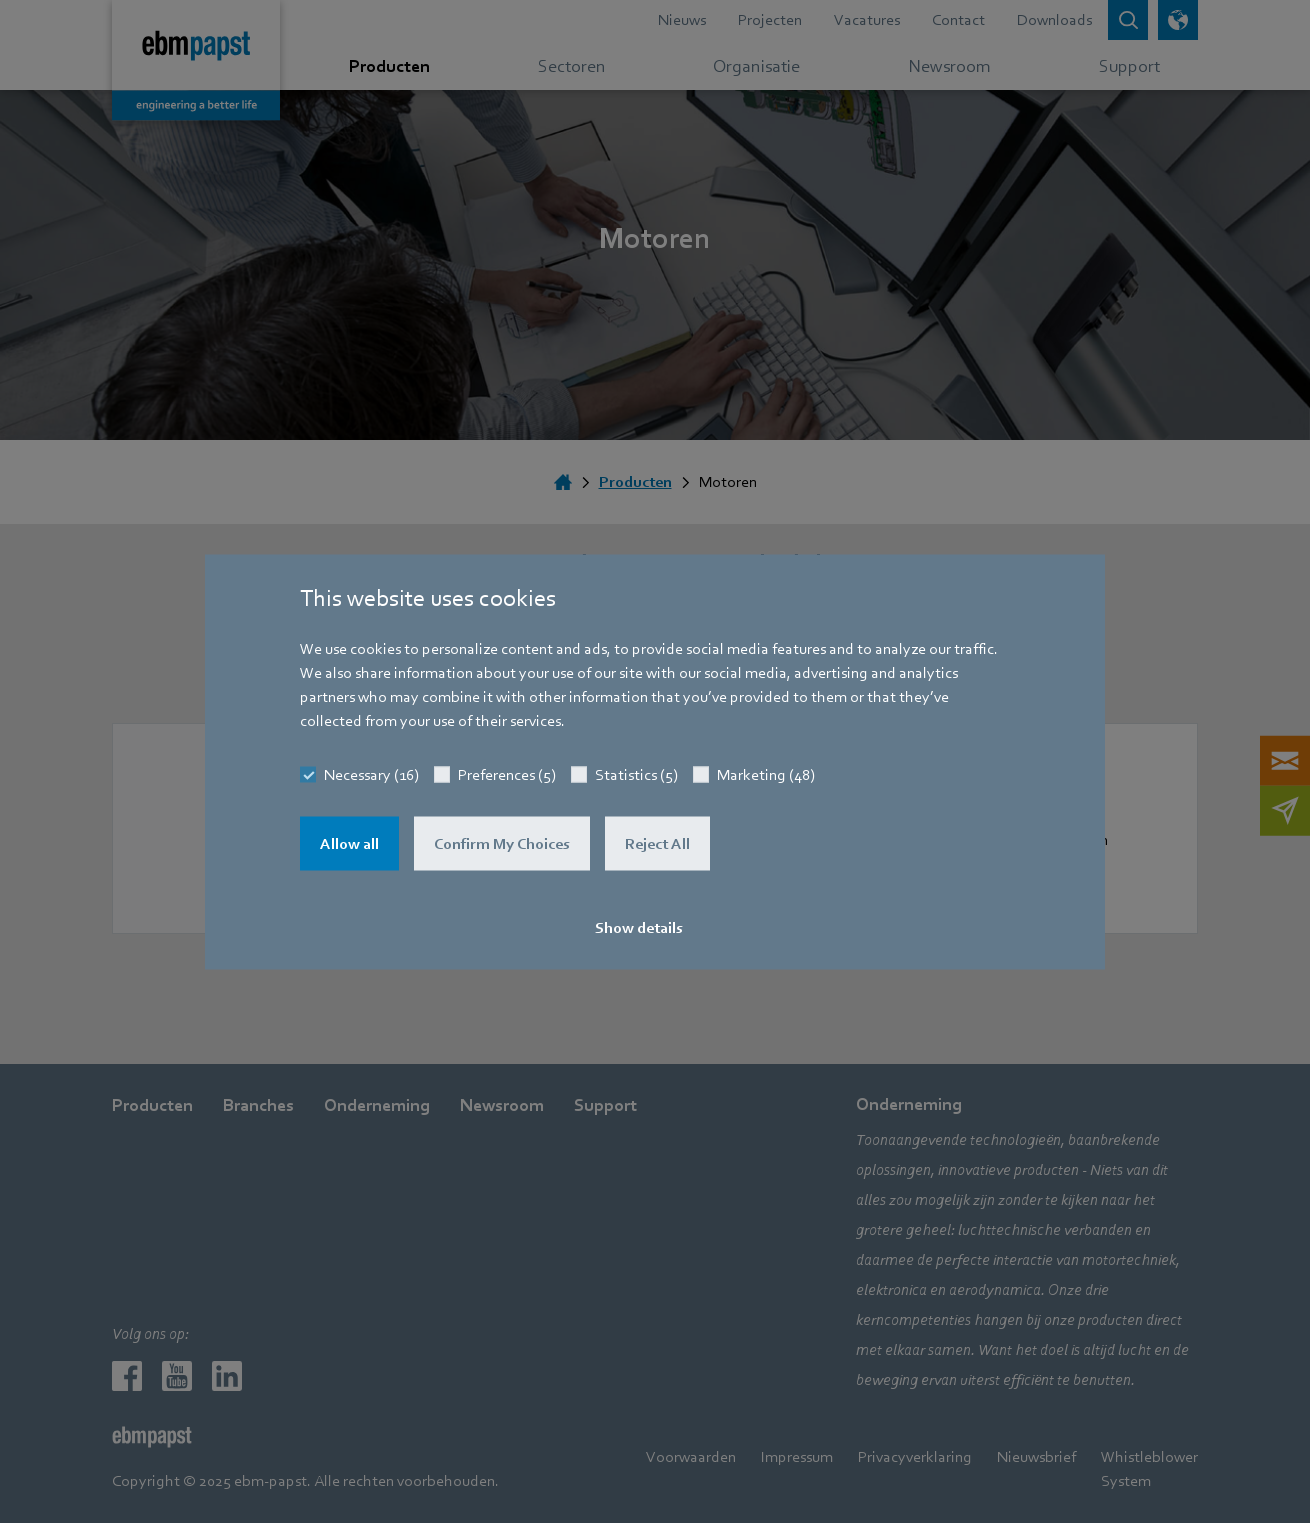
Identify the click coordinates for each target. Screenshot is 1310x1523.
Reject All (657, 843)
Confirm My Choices (502, 843)
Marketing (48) (766, 774)
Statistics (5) (636, 774)
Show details (639, 927)
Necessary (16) (371, 774)
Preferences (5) (507, 774)
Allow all (349, 843)
